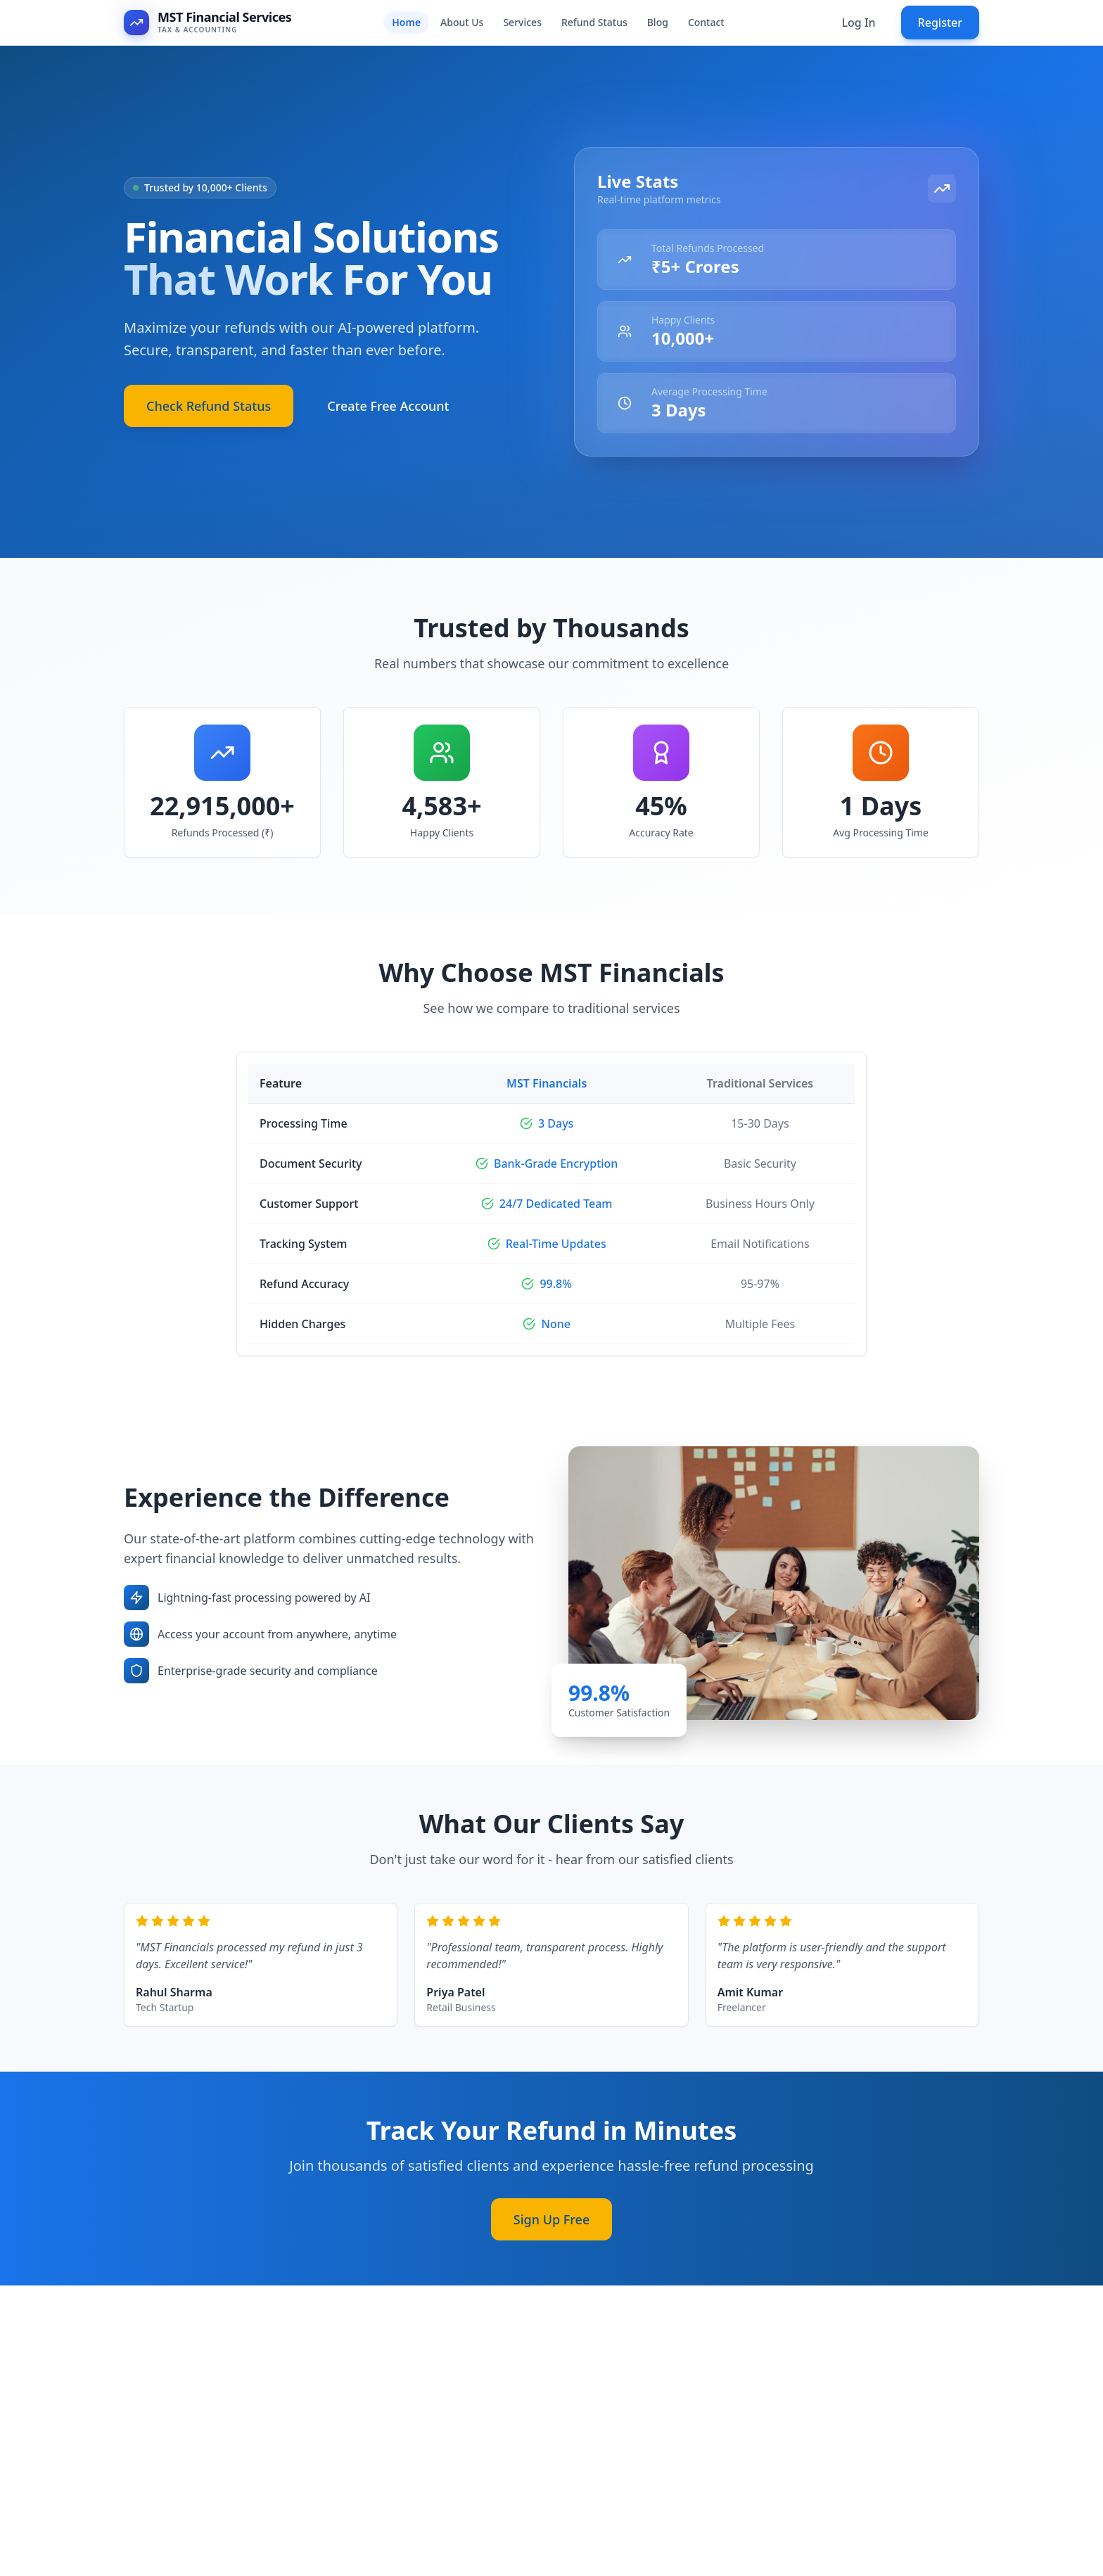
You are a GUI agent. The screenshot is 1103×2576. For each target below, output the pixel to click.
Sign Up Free (551, 2231)
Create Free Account (388, 417)
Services (522, 22)
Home (406, 22)
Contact (706, 22)
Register (940, 22)
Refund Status (594, 22)
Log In (858, 22)
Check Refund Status (208, 417)
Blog (657, 22)
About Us (461, 22)
